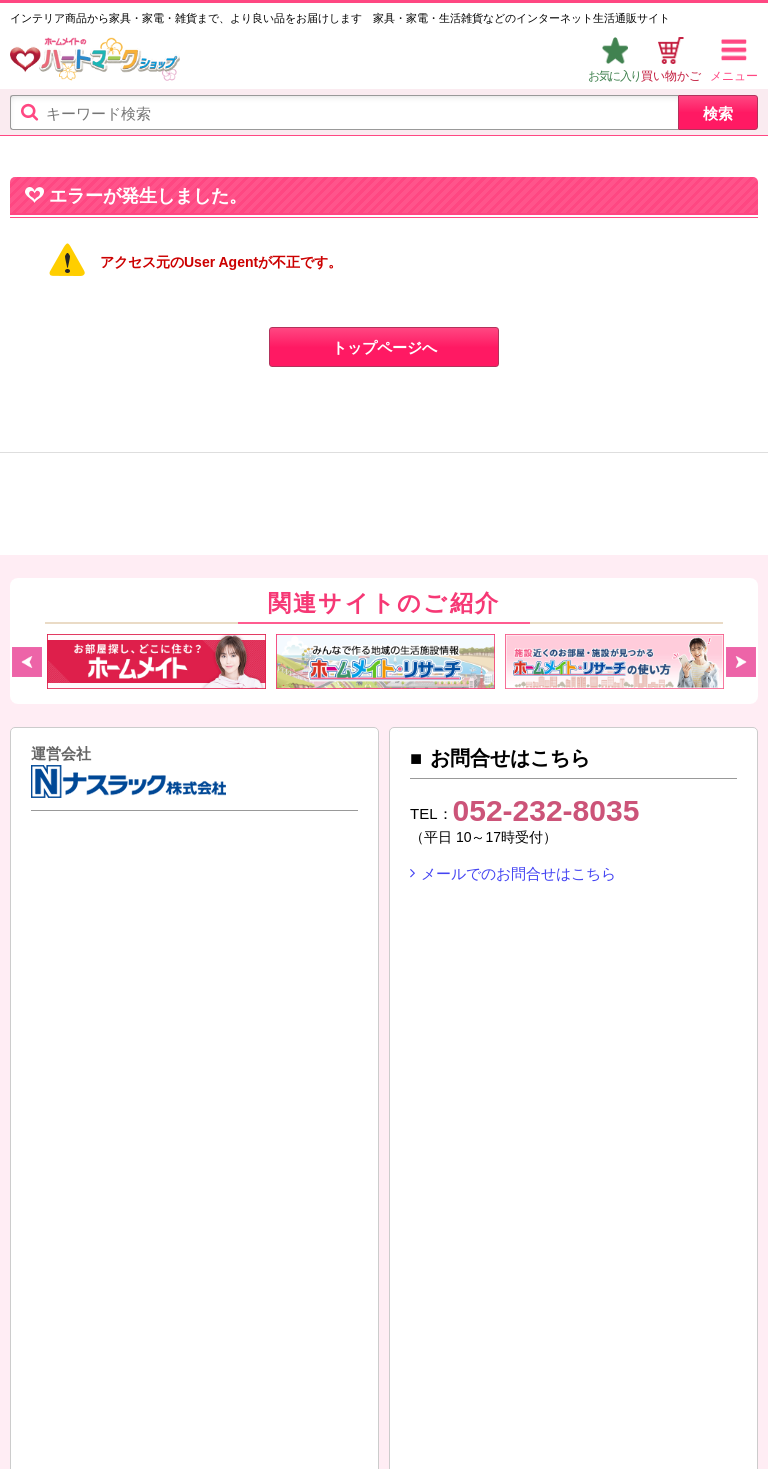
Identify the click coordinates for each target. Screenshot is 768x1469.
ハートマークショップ (95, 62)
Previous (27, 662)
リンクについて (350, 1395)
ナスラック (80, 911)
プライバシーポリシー (488, 1372)
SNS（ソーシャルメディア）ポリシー (149, 1395)
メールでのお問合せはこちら (518, 873)
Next (741, 662)
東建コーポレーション (199, 911)
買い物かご (671, 76)
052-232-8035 (546, 810)
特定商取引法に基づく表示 (302, 1372)
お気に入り (614, 76)
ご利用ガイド (65, 1372)
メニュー (734, 76)
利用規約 (161, 1372)
